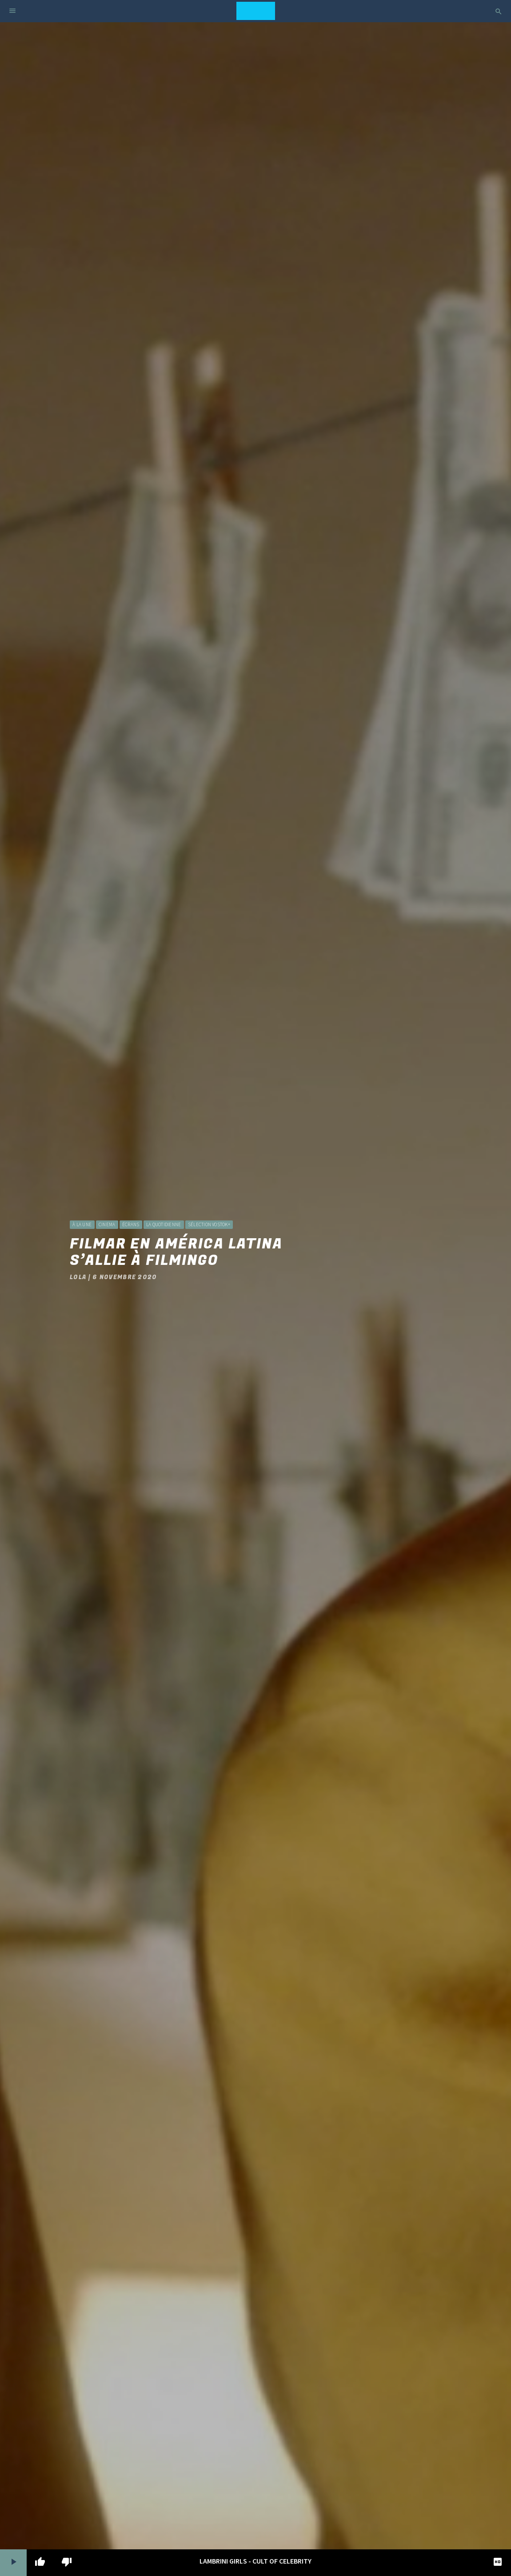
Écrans (130, 1224)
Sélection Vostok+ (209, 1224)
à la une (82, 1224)
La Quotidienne (163, 1224)
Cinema (107, 1224)
